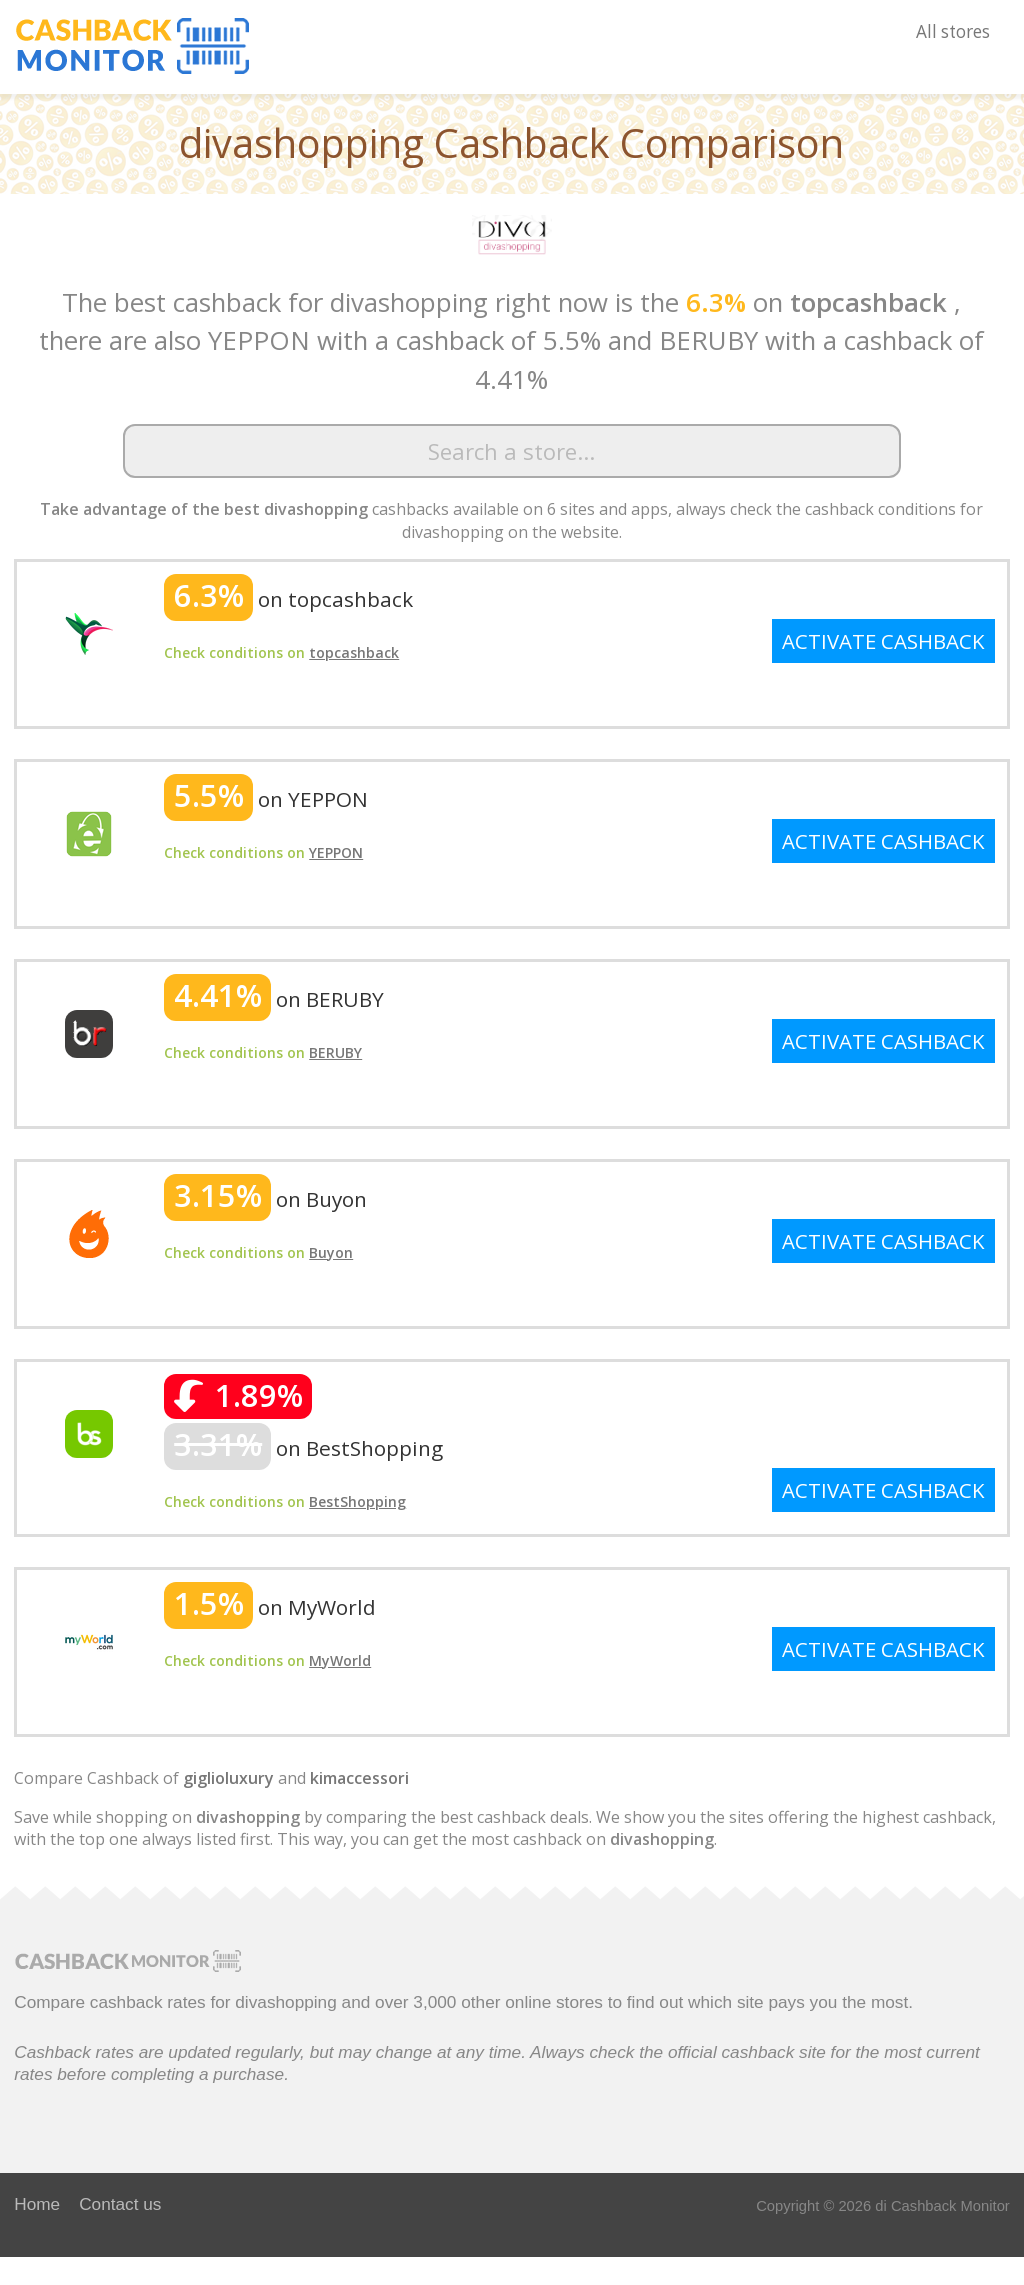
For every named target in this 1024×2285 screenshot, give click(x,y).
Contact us (120, 2204)
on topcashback (288, 599)
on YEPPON (266, 799)
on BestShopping (303, 1448)
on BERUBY (274, 999)
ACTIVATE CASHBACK (883, 641)
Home (37, 2204)
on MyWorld (270, 1607)
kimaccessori (359, 1778)
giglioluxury (228, 1778)
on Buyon (265, 1199)
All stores (953, 31)
